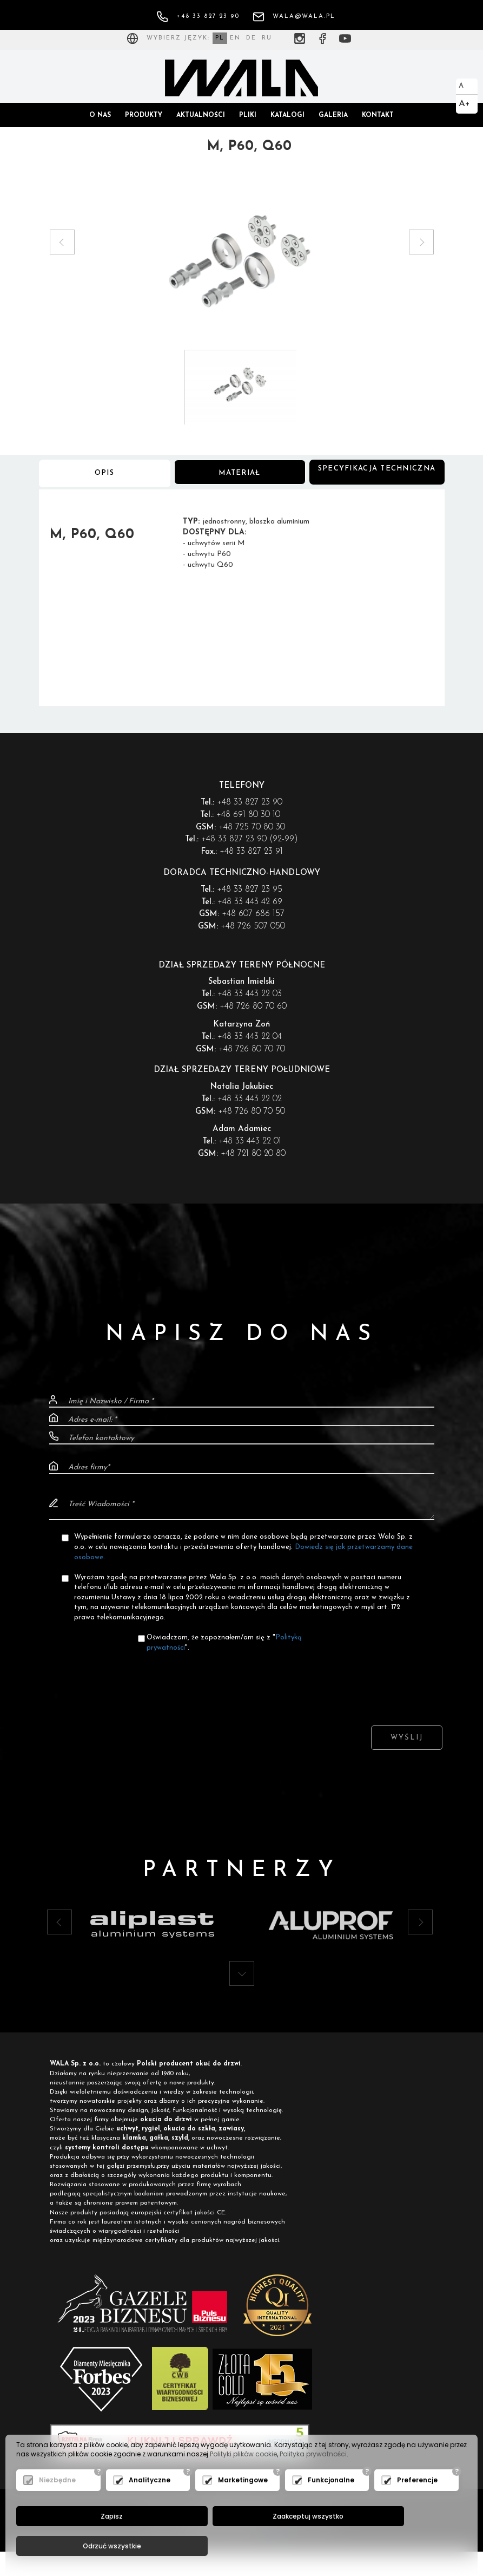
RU (267, 38)
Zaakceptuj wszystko (238, 2546)
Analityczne (149, 2508)
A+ (464, 103)
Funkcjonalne (331, 2508)
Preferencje (417, 2508)
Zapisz (88, 2546)
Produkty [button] (143, 115)
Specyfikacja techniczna (376, 478)
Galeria (333, 115)
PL (219, 38)
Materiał (239, 478)
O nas (100, 115)
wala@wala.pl (294, 16)
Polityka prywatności (313, 2482)
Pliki (247, 115)
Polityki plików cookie (243, 2482)
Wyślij (407, 1747)
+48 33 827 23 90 (198, 16)
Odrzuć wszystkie (389, 2546)
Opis (104, 478)
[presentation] (242, 1690)
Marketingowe (243, 2508)
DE (251, 38)
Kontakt (378, 115)
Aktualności (200, 115)
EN (235, 38)
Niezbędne (57, 2508)
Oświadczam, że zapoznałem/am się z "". (224, 1651)
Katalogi (287, 115)
